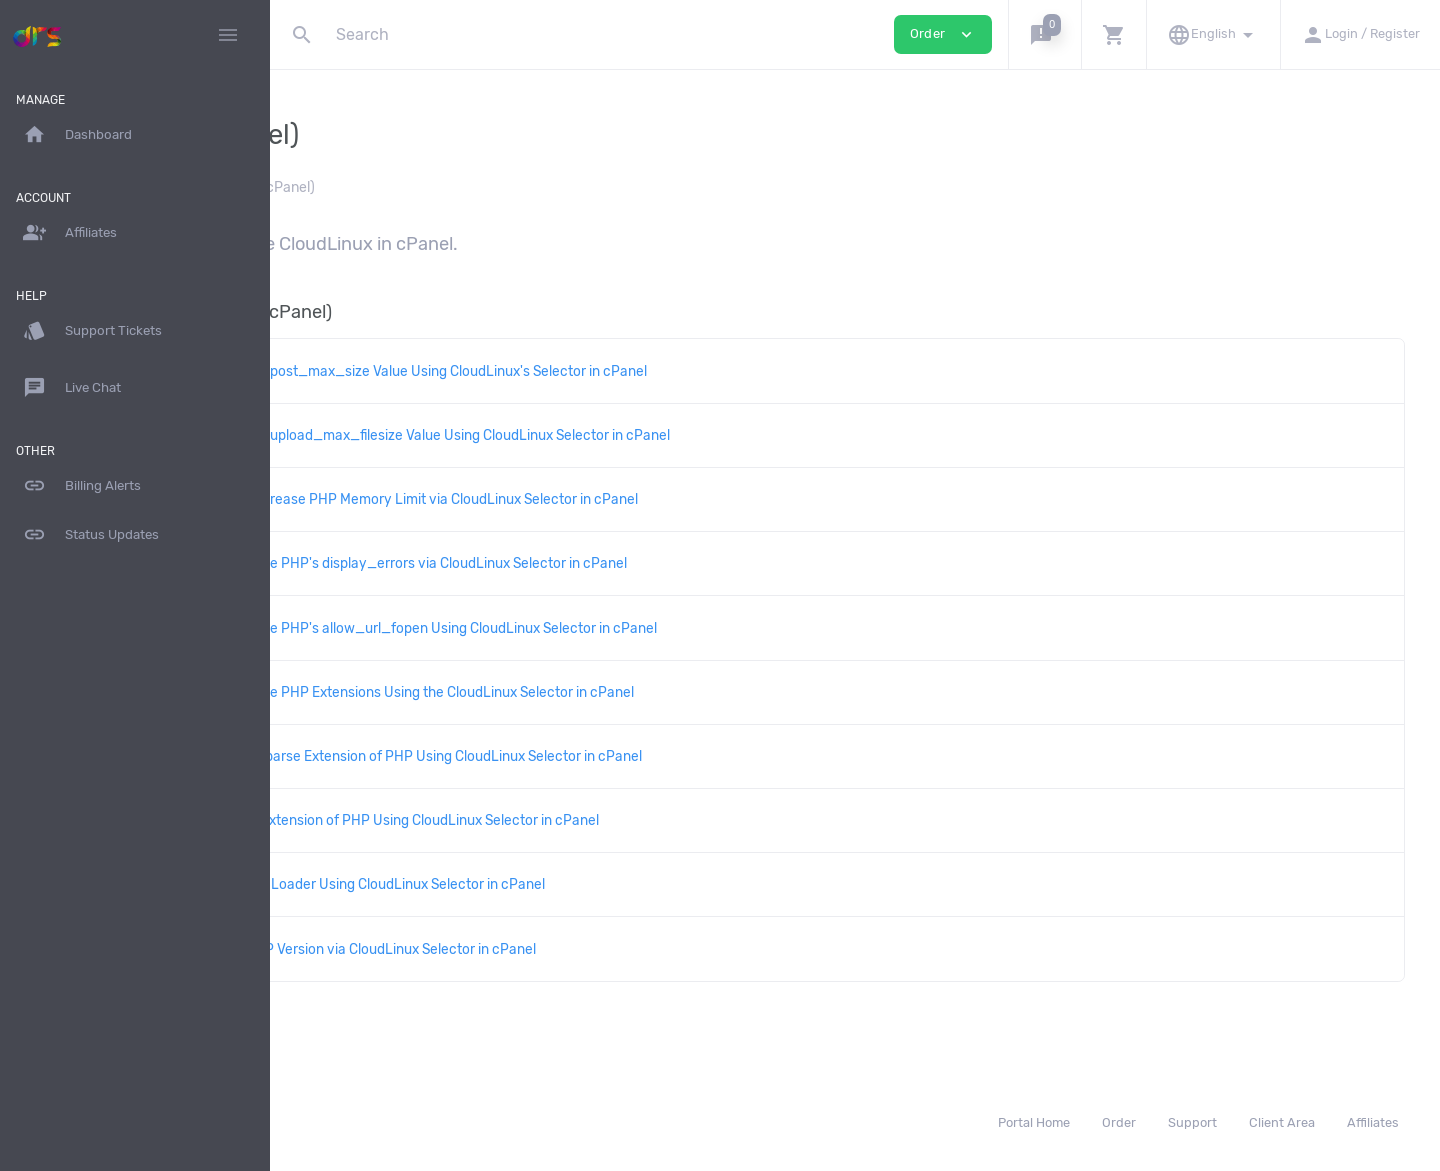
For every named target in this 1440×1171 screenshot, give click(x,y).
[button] (1044, 34)
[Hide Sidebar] (228, 35)
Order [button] (943, 34)
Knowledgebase (356, 187)
